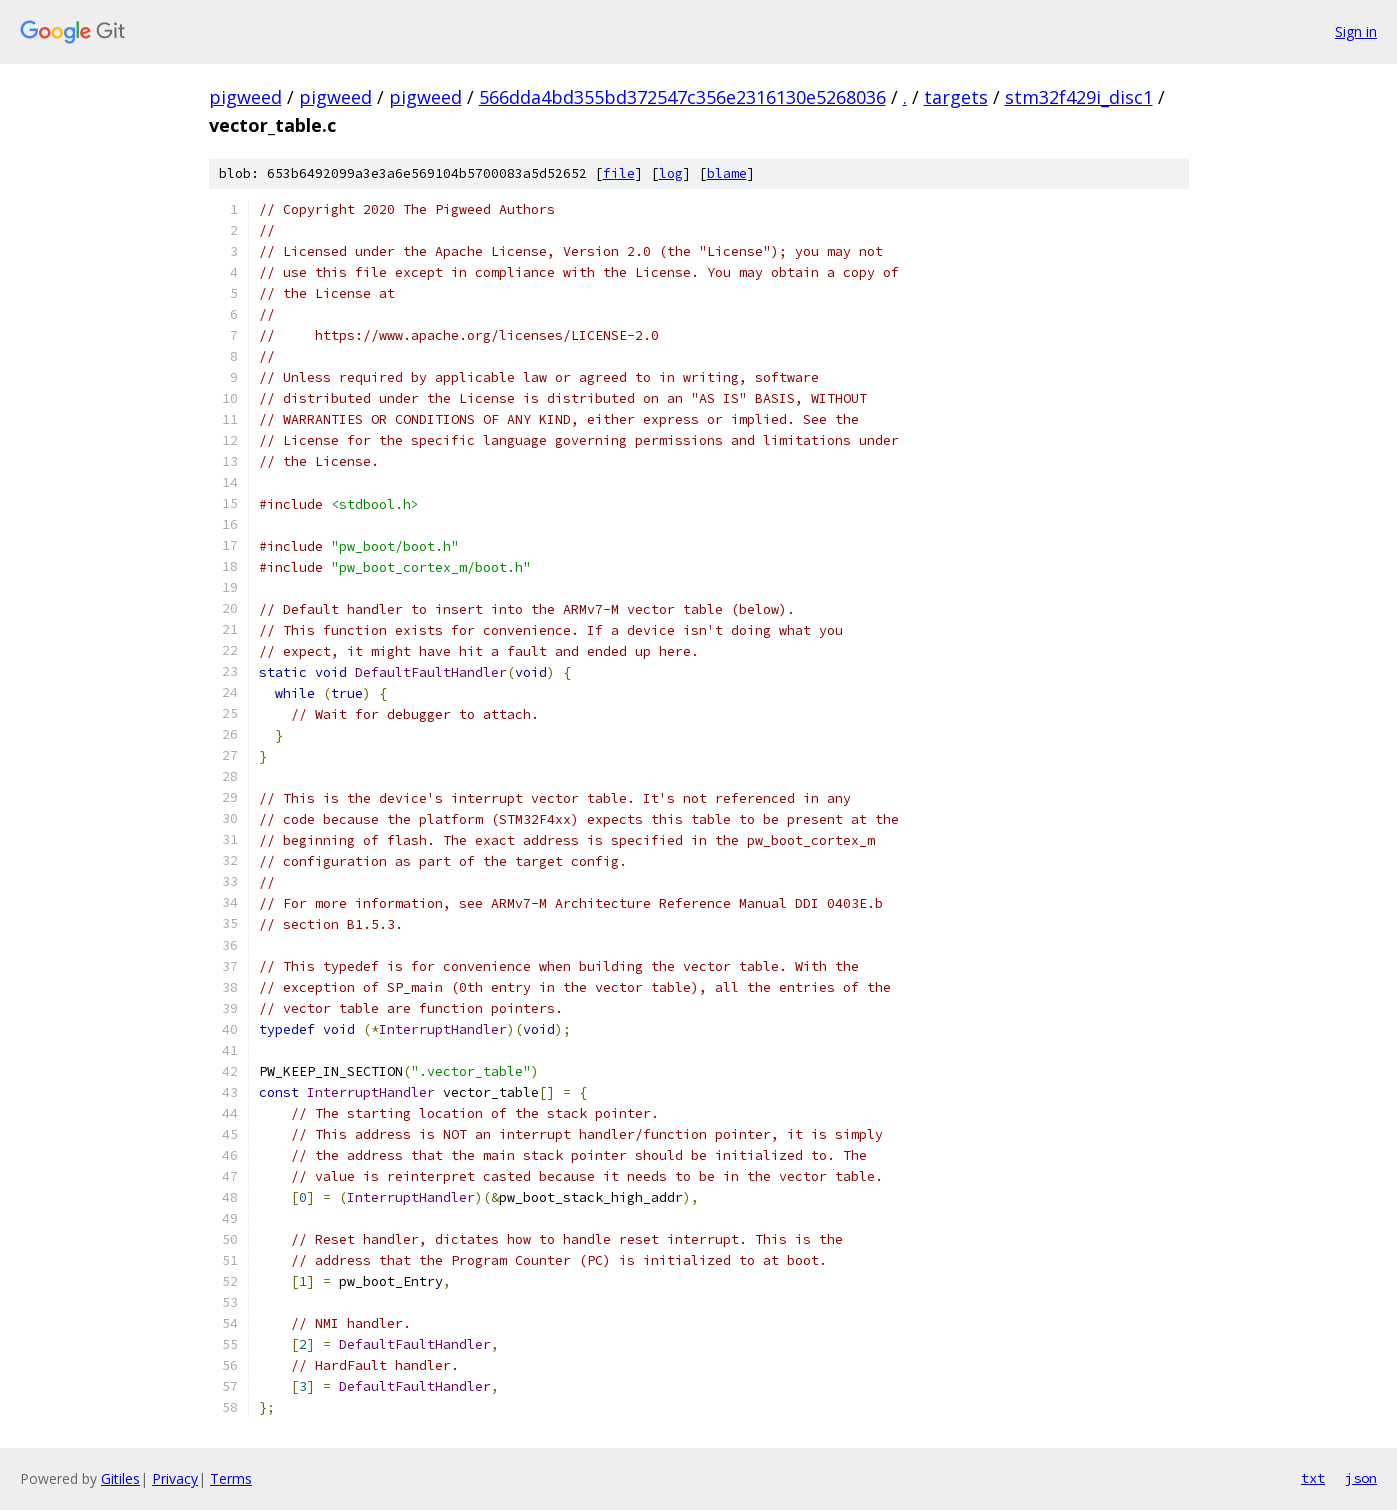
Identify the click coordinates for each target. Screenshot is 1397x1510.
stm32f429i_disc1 (1079, 97)
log (671, 173)
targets (956, 97)
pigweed (245, 97)
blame (727, 173)
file (619, 173)
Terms (231, 1478)
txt (1313, 1478)
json (1361, 1478)
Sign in (1356, 31)
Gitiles (120, 1478)
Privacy (175, 1478)
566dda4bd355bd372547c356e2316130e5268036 (682, 97)
